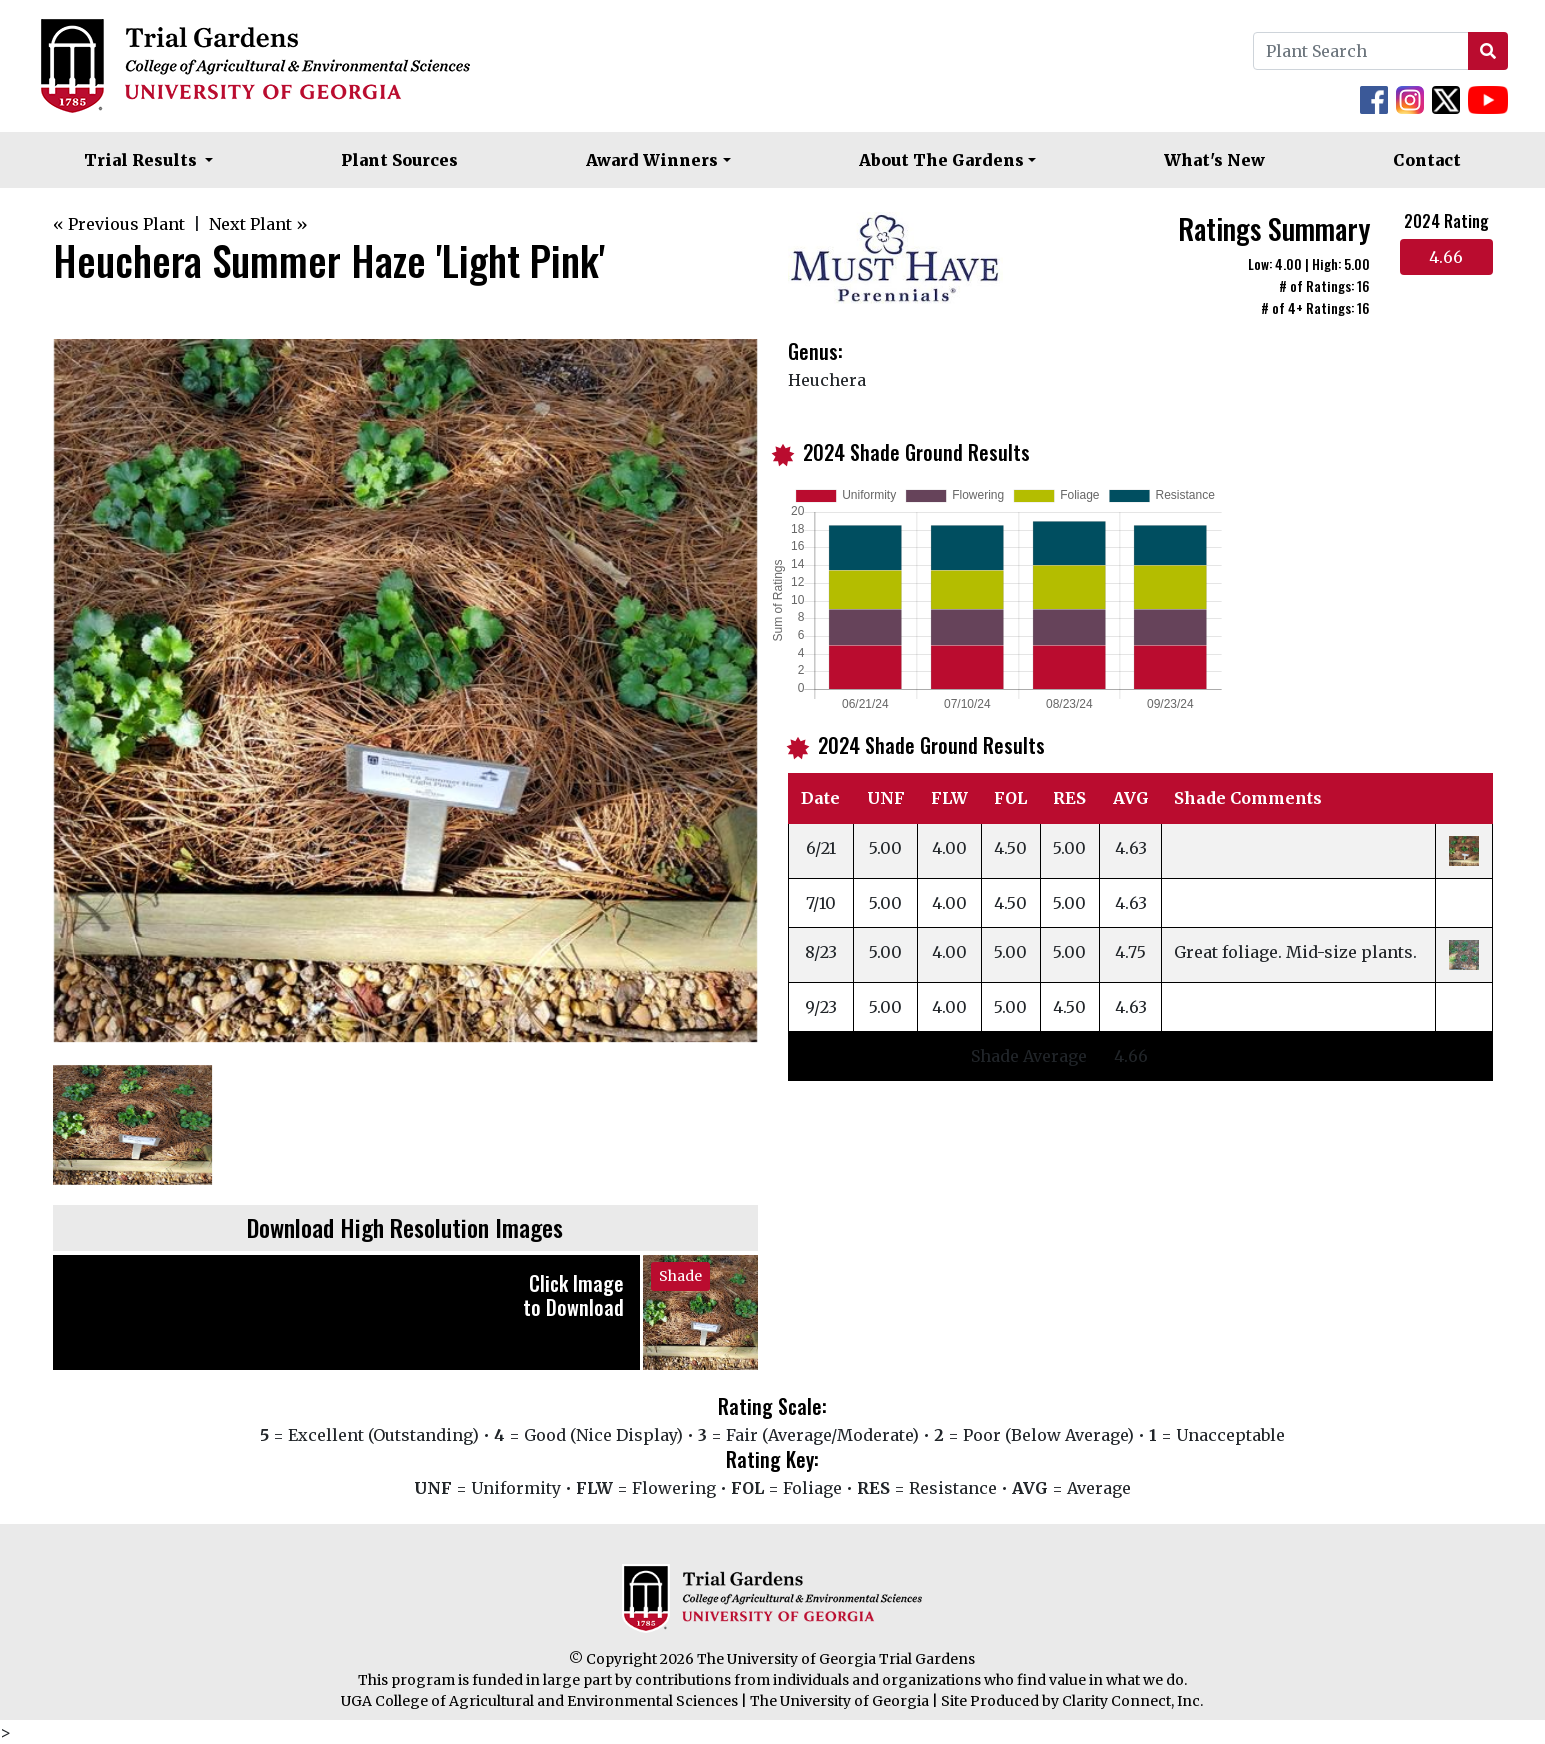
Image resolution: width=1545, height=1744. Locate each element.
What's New (1214, 160)
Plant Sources (399, 160)
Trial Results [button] (142, 160)
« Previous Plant (119, 224)
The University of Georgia (839, 1701)
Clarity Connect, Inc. (1132, 1701)
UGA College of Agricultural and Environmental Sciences (539, 1701)
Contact (1427, 160)
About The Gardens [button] (941, 160)
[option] (405, 691)
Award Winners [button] (652, 160)
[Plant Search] (1361, 51)
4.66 (1446, 257)
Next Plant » (258, 224)
